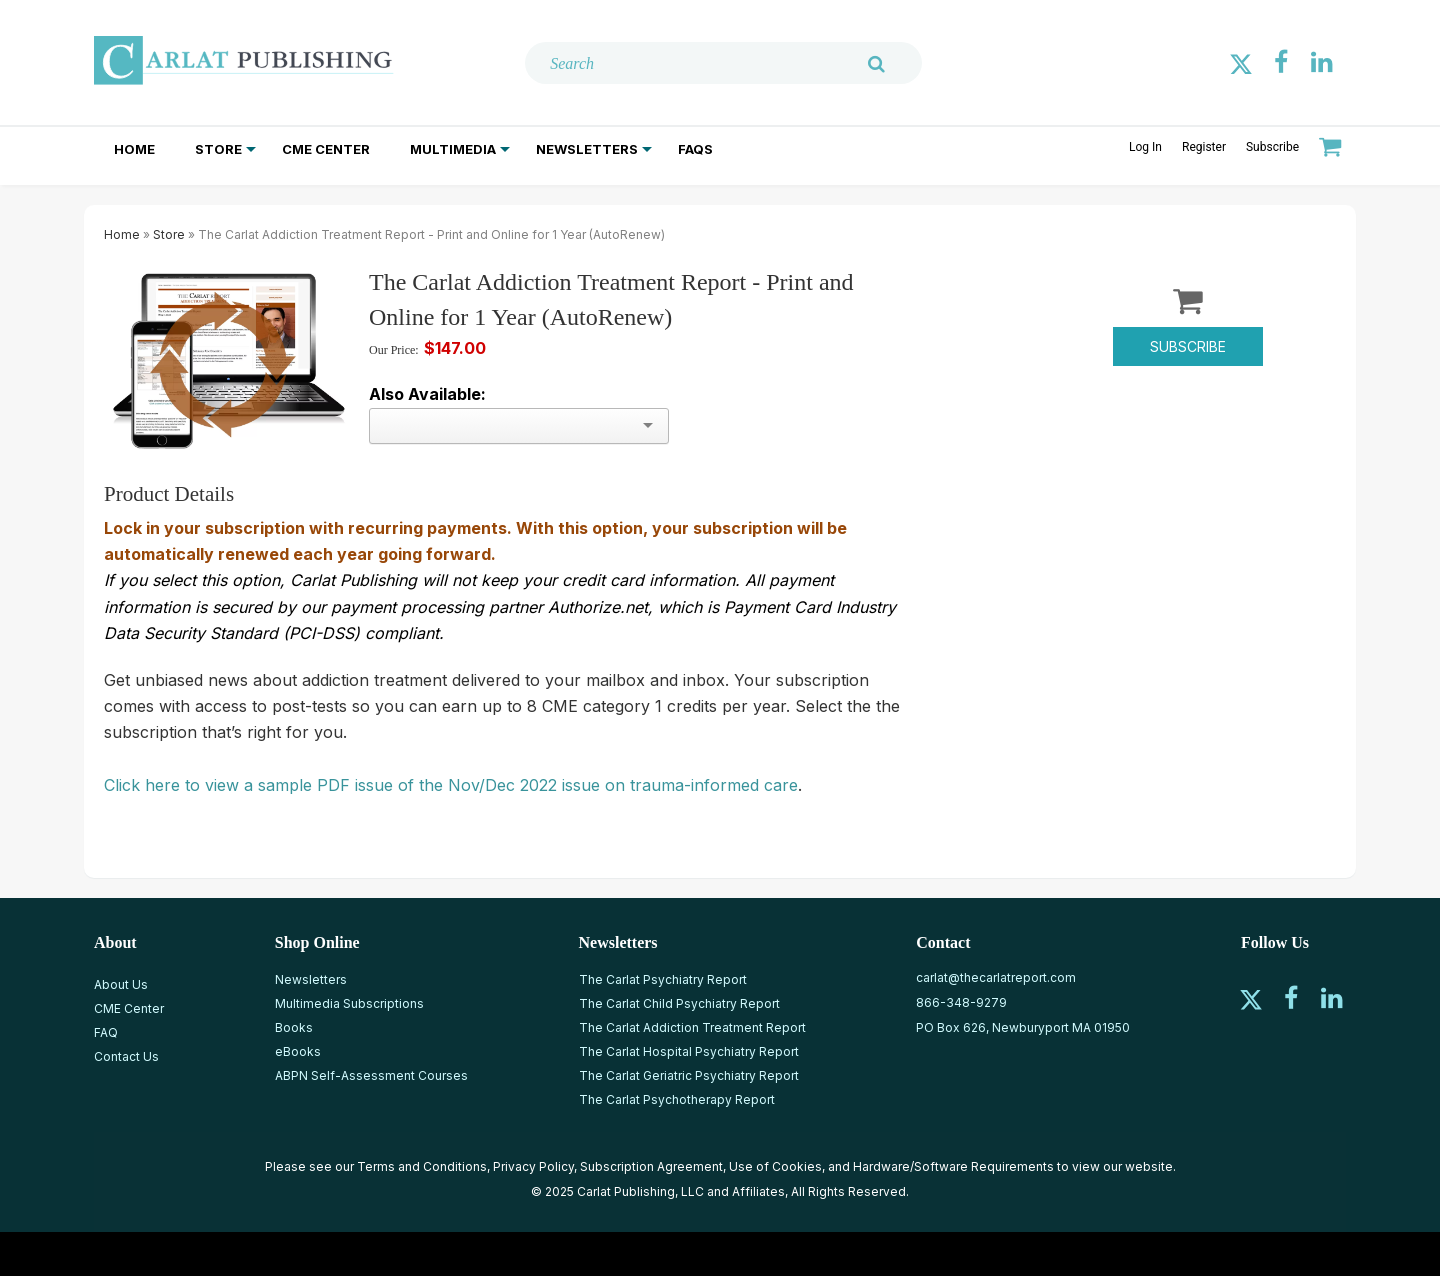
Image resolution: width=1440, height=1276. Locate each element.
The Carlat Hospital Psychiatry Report (689, 1051)
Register (1204, 147)
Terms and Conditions (422, 1166)
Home (134, 149)
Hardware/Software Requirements (953, 1166)
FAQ (106, 1032)
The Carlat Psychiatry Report (663, 979)
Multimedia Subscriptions (349, 1003)
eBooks (298, 1051)
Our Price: (394, 350)
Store (218, 149)
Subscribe (1272, 147)
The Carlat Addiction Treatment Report (692, 1027)
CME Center (326, 149)
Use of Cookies (775, 1166)
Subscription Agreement (651, 1166)
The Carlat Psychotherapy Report (677, 1099)
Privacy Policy (533, 1166)
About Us (121, 984)
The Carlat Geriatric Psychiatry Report (689, 1075)
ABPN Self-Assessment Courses (371, 1075)
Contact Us (126, 1056)
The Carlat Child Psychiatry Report (679, 1003)
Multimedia (453, 149)
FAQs (695, 149)
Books (294, 1027)
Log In (1145, 147)
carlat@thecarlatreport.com (996, 977)
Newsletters (587, 149)
